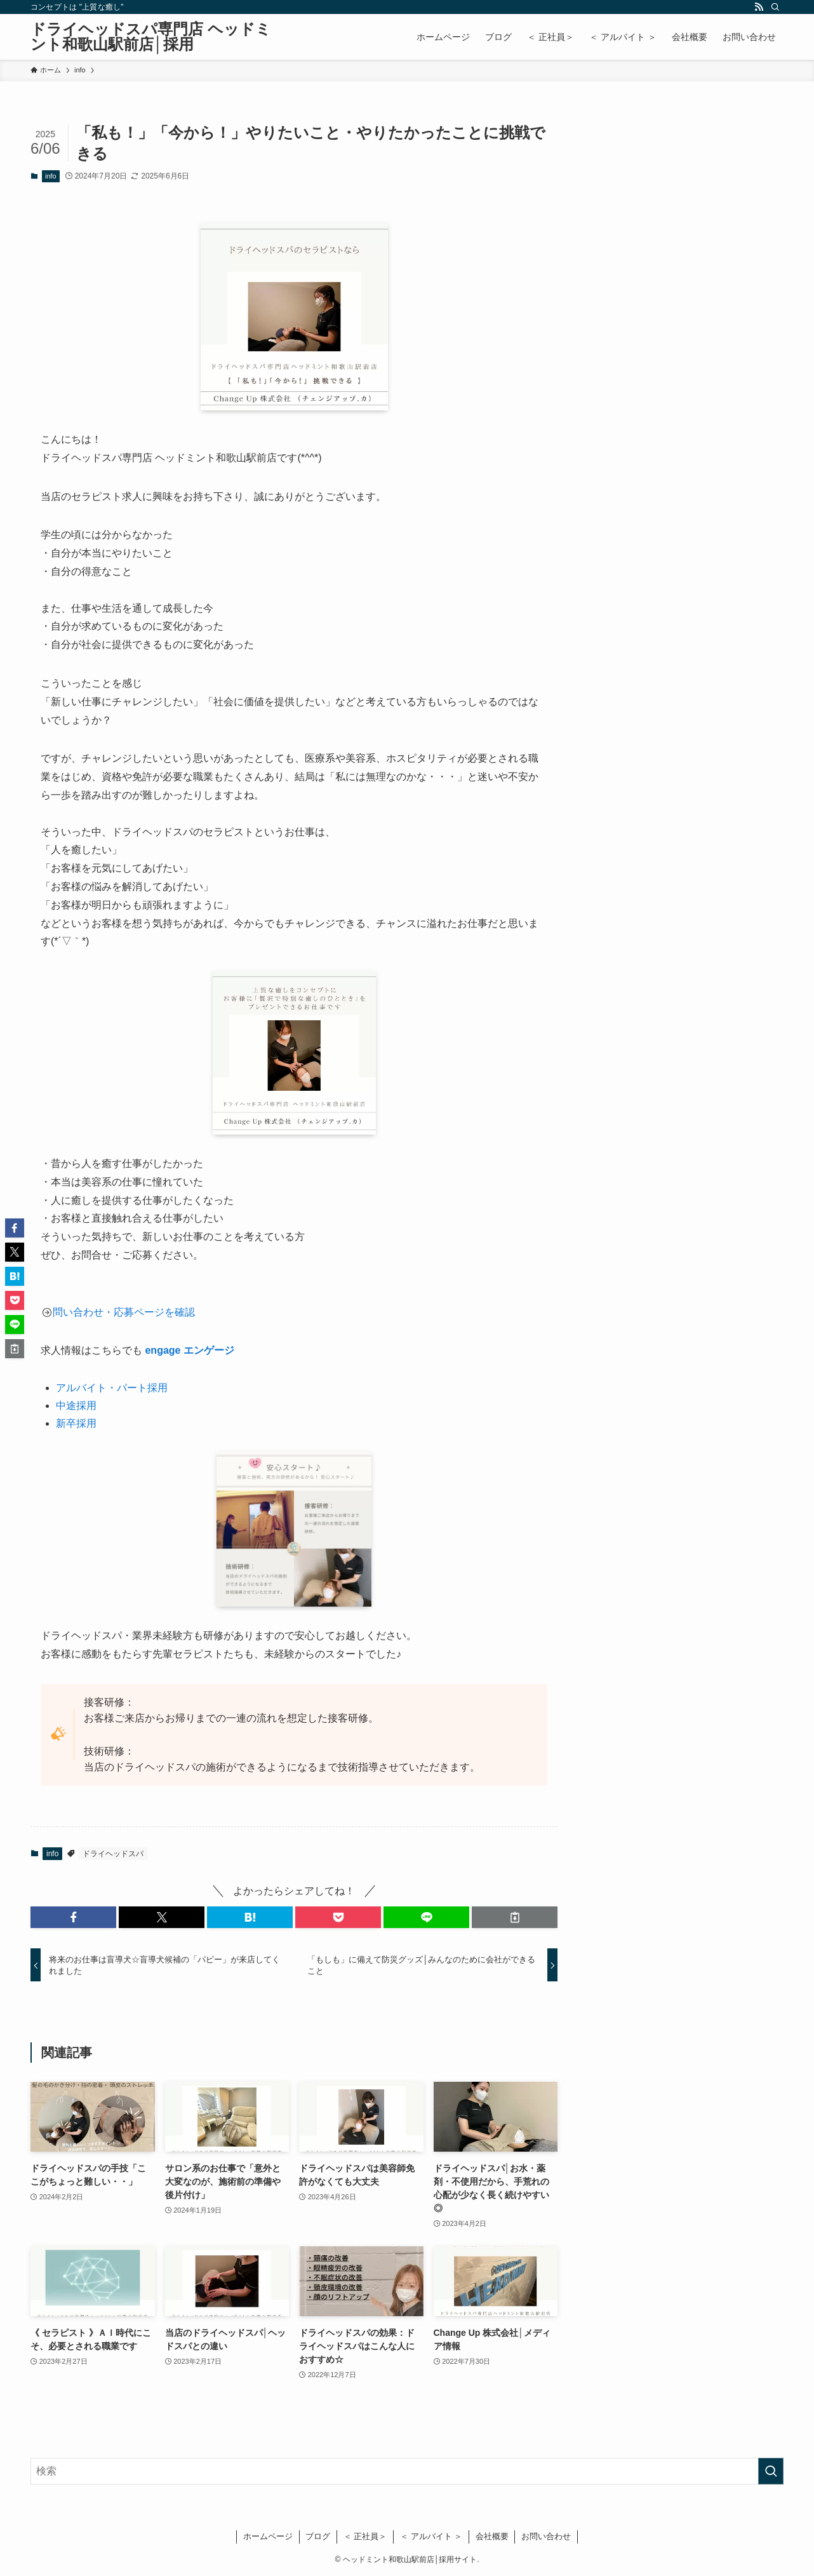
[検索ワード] (407, 2471)
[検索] (775, 7)
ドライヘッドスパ (113, 1853)
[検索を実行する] (771, 2471)
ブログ (317, 2536)
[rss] (759, 7)
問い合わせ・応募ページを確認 (124, 1312)
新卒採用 (76, 1423)
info (51, 176)
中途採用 (76, 1405)
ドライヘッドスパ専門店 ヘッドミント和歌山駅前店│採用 (150, 37)
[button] (73, 1917)
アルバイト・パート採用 (112, 1387)
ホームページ (268, 2536)
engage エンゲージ (189, 1350)
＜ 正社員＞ (365, 2536)
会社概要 (492, 2536)
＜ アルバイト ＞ (431, 2536)
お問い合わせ (546, 2536)
